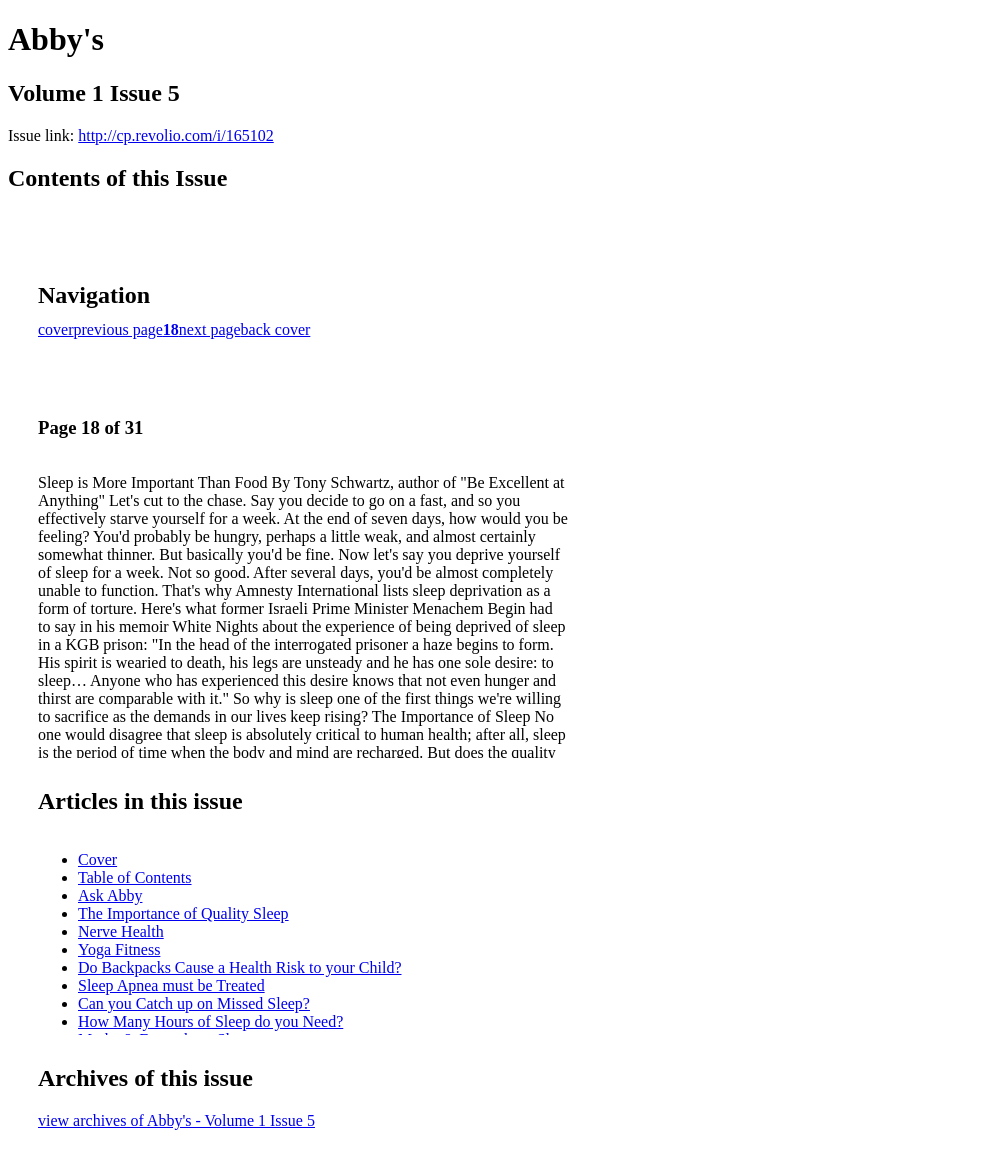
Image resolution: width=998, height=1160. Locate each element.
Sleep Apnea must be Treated (171, 985)
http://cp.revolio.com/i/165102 (176, 135)
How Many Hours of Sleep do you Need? (210, 1021)
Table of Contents (135, 877)
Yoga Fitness (119, 949)
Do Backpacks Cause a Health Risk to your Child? (240, 967)
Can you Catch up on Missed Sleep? (194, 1003)
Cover (97, 859)
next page (210, 329)
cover (56, 329)
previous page (118, 329)
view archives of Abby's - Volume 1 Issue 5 (176, 1120)
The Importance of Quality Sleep (183, 913)
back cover (276, 329)
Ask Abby (110, 895)
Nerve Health (121, 931)
